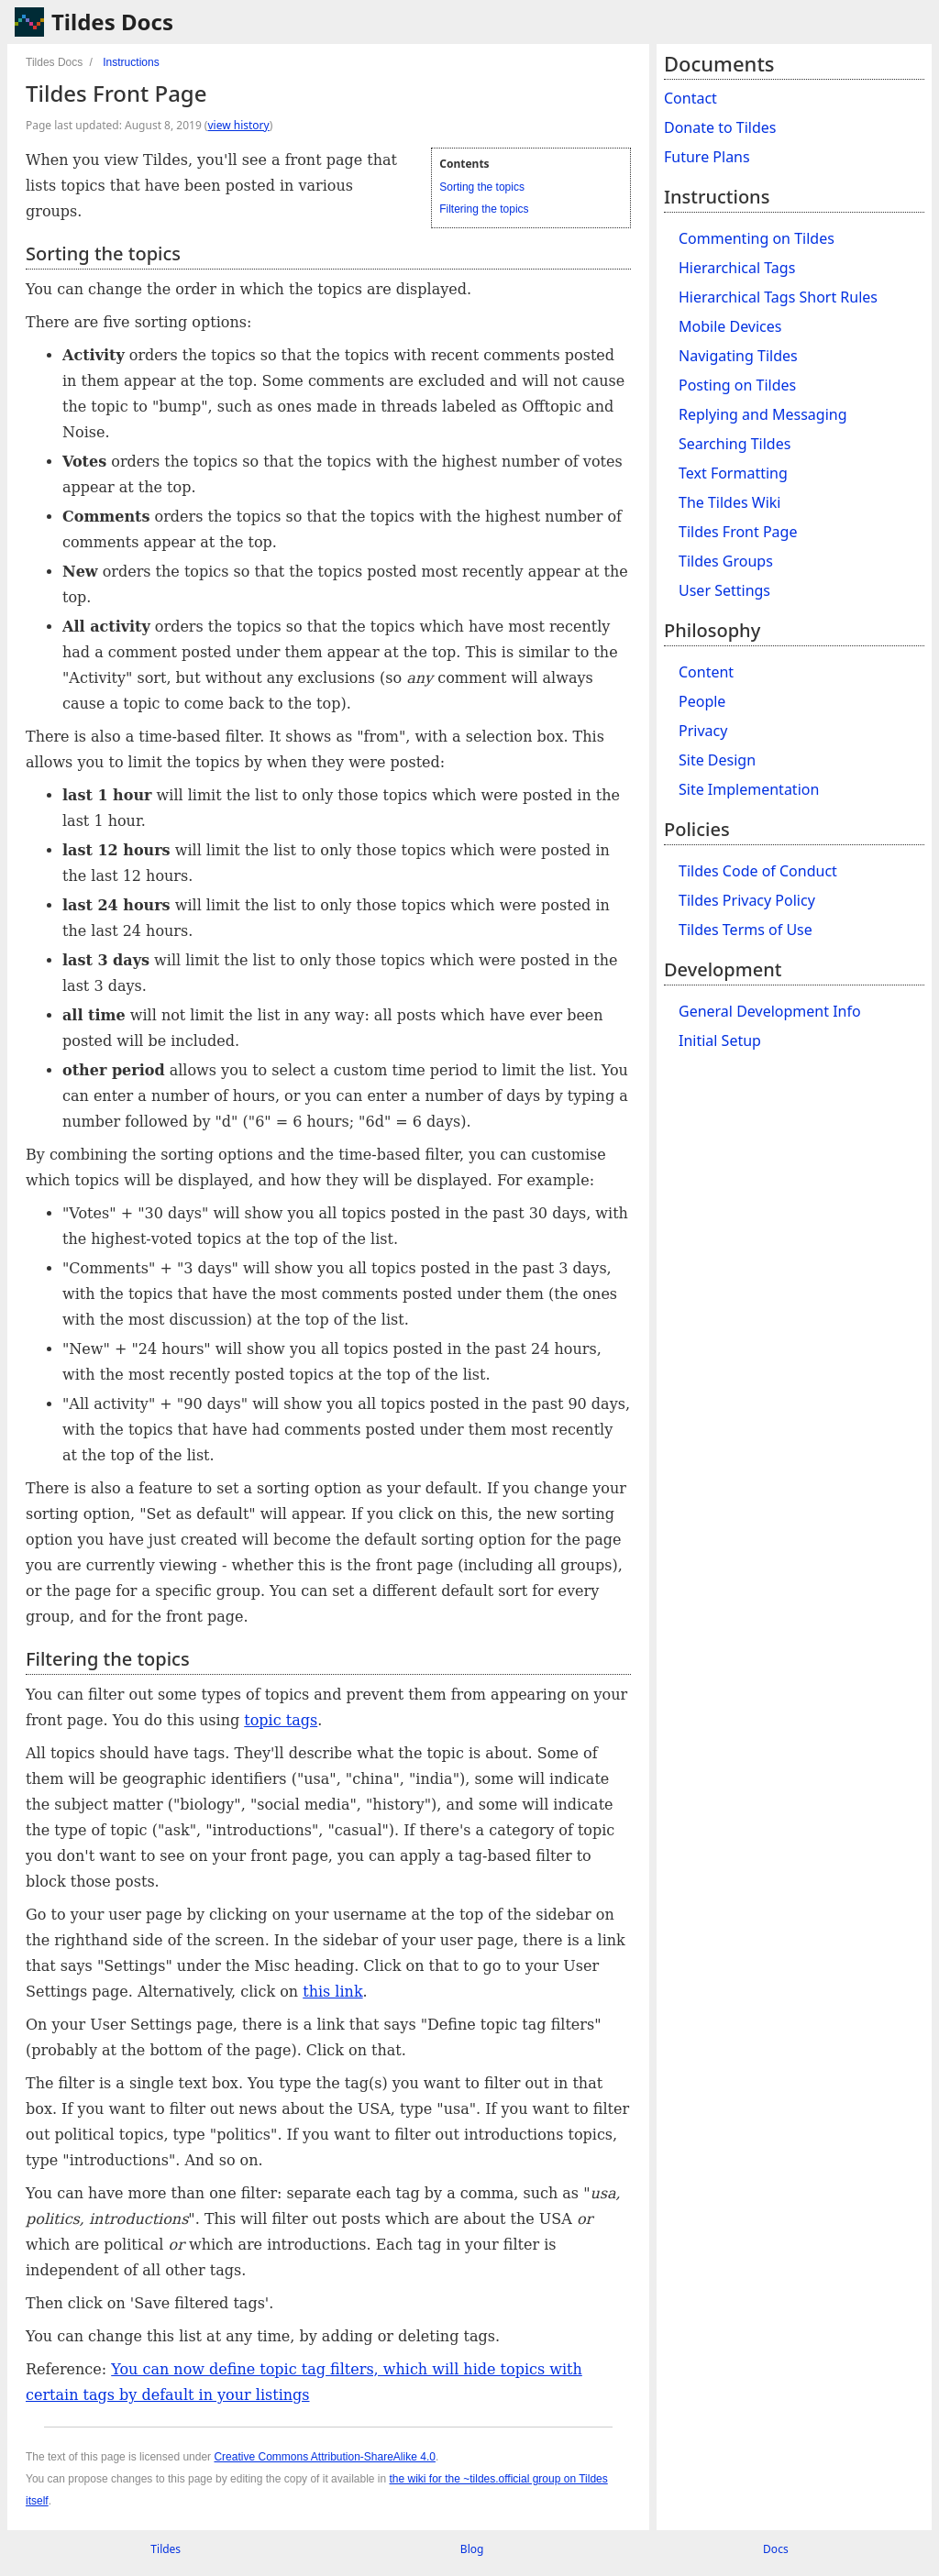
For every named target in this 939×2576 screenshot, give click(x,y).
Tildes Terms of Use (745, 929)
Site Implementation (749, 789)
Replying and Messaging (763, 414)
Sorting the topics (482, 187)
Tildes (165, 2549)
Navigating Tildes (738, 356)
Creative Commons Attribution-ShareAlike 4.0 (324, 2456)
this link (332, 1991)
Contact (690, 98)
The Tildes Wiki (730, 502)
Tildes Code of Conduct (758, 871)
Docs (776, 2549)
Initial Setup (720, 1040)
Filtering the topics (483, 209)
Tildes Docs (112, 22)
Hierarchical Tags (737, 268)
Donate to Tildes (720, 127)
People (702, 701)
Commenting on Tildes (756, 238)
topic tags (280, 1720)
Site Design (717, 760)
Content (706, 672)
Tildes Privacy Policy (747, 900)
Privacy (703, 731)
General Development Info (770, 1011)
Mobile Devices (730, 326)
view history (238, 125)
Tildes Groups (726, 561)
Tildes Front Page (738, 532)
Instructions (131, 62)
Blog (472, 2549)
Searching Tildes (734, 444)
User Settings (724, 590)
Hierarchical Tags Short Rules (778, 297)
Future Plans (707, 157)
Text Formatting (733, 473)
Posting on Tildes (737, 385)
